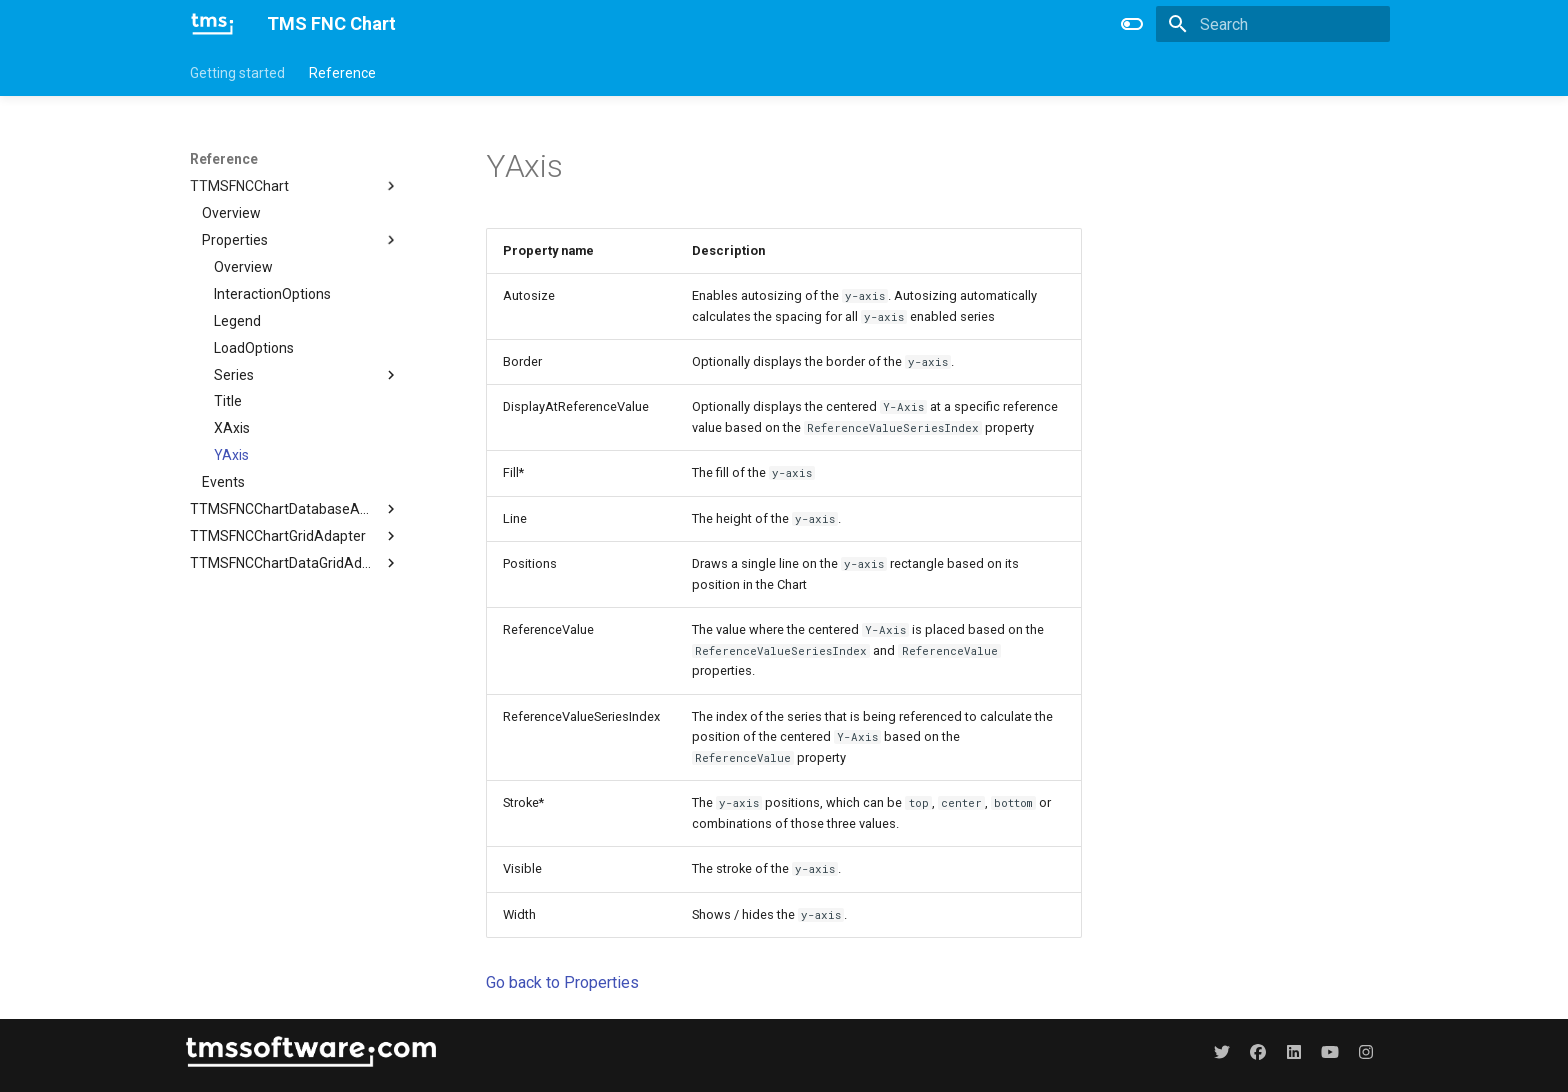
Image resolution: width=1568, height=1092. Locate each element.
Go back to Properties (562, 982)
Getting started (237, 73)
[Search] (1273, 24)
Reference (342, 73)
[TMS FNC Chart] (212, 24)
